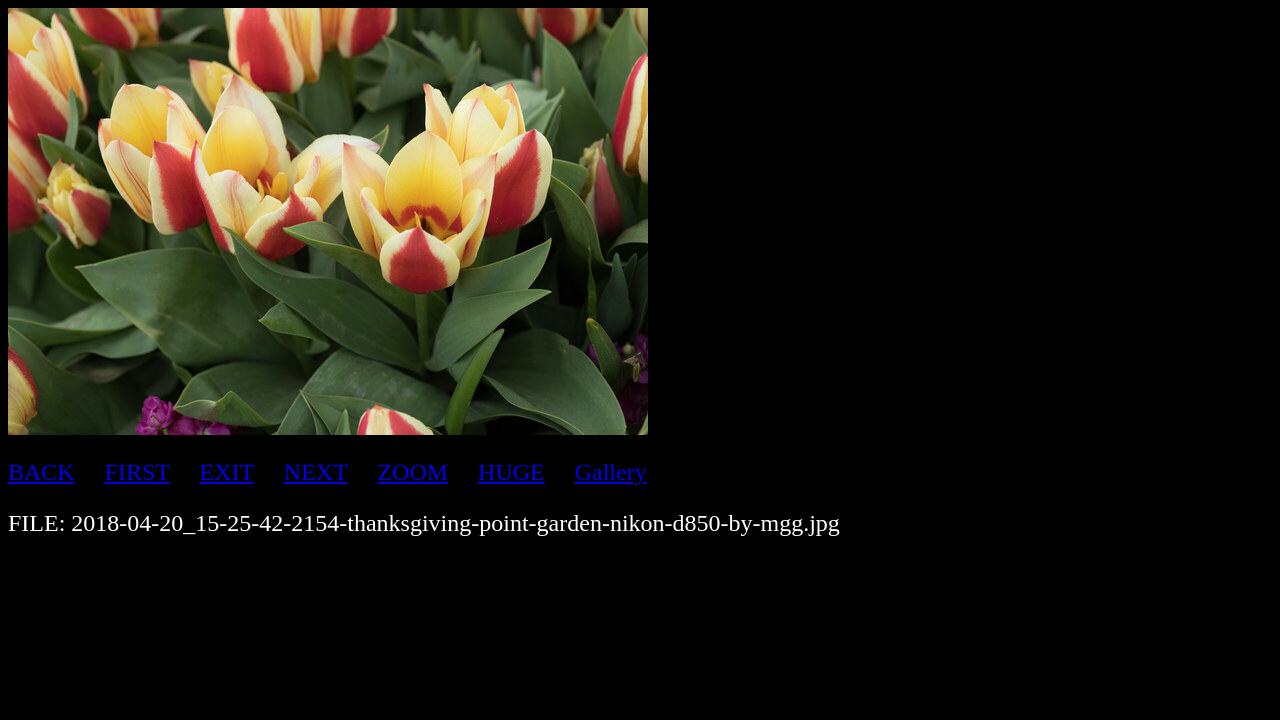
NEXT (316, 472)
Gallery (611, 472)
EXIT (227, 472)
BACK (41, 472)
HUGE (511, 472)
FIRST (137, 472)
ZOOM (412, 472)
